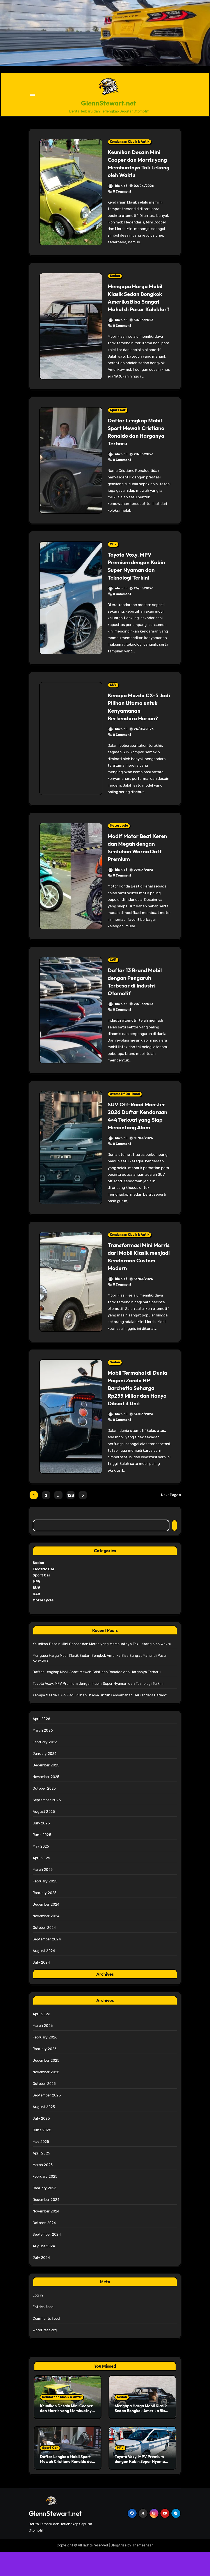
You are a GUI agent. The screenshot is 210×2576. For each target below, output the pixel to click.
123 (70, 1519)
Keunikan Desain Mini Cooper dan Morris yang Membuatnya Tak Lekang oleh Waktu (138, 164)
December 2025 (46, 1789)
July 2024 (41, 1986)
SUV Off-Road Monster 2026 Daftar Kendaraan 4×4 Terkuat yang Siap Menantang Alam (137, 1128)
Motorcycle (119, 834)
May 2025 (41, 1870)
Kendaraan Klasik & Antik (129, 143)
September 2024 (47, 1963)
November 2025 (46, 1801)
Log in (38, 2319)
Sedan (115, 277)
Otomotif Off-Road (125, 1103)
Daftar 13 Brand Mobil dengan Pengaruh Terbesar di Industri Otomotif (137, 990)
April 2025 (41, 1882)
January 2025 (44, 1917)
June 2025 (42, 1859)
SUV (113, 694)
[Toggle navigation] (32, 94)
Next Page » (171, 1519)
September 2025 (47, 1824)
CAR (113, 968)
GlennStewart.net (108, 104)
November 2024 (46, 1940)
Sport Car (118, 419)
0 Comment (122, 193)
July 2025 (41, 1847)
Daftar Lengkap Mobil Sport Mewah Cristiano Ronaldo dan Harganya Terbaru (139, 440)
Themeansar (142, 2569)
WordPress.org (45, 2354)
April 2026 (41, 1743)
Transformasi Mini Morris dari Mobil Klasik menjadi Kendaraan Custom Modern (134, 1277)
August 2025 (44, 1836)
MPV (113, 553)
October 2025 (44, 1812)
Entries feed (43, 2331)
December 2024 (46, 1928)
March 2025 (43, 1894)
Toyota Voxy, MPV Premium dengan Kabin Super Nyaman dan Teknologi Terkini (139, 574)
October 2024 (44, 1952)
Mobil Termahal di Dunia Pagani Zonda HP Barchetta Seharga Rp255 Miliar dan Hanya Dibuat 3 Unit (138, 1412)
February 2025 (45, 1905)
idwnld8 (118, 187)
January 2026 (45, 1778)
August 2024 (44, 1975)
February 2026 (45, 1766)
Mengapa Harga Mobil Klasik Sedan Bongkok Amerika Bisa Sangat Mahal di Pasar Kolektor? (138, 302)
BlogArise (118, 2569)
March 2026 (43, 1754)
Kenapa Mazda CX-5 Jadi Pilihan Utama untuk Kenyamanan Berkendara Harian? (136, 715)
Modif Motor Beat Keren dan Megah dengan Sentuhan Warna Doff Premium (137, 856)
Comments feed (46, 2343)
